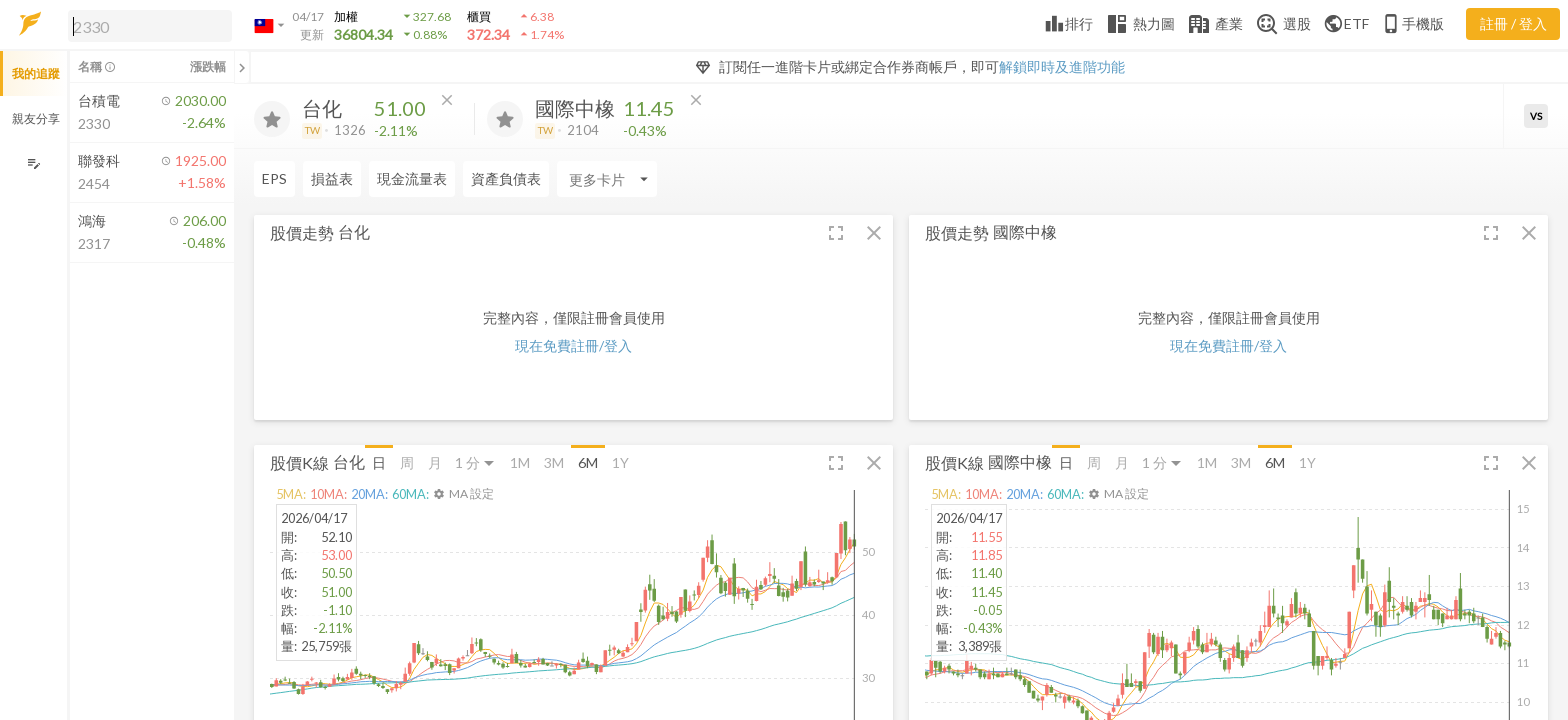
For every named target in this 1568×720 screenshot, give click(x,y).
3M (554, 462)
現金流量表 (412, 178)
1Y (620, 462)
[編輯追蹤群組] (33, 163)
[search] (150, 26)
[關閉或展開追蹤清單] (242, 67)
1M (520, 462)
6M (588, 462)
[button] (146, 25)
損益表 (332, 178)
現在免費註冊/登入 (573, 345)
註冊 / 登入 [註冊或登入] (1513, 23)
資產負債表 (506, 178)
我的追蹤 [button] (36, 73)
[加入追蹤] (272, 119)
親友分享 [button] (36, 118)
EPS (274, 178)
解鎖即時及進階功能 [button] (1062, 66)
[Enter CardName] (607, 179)
